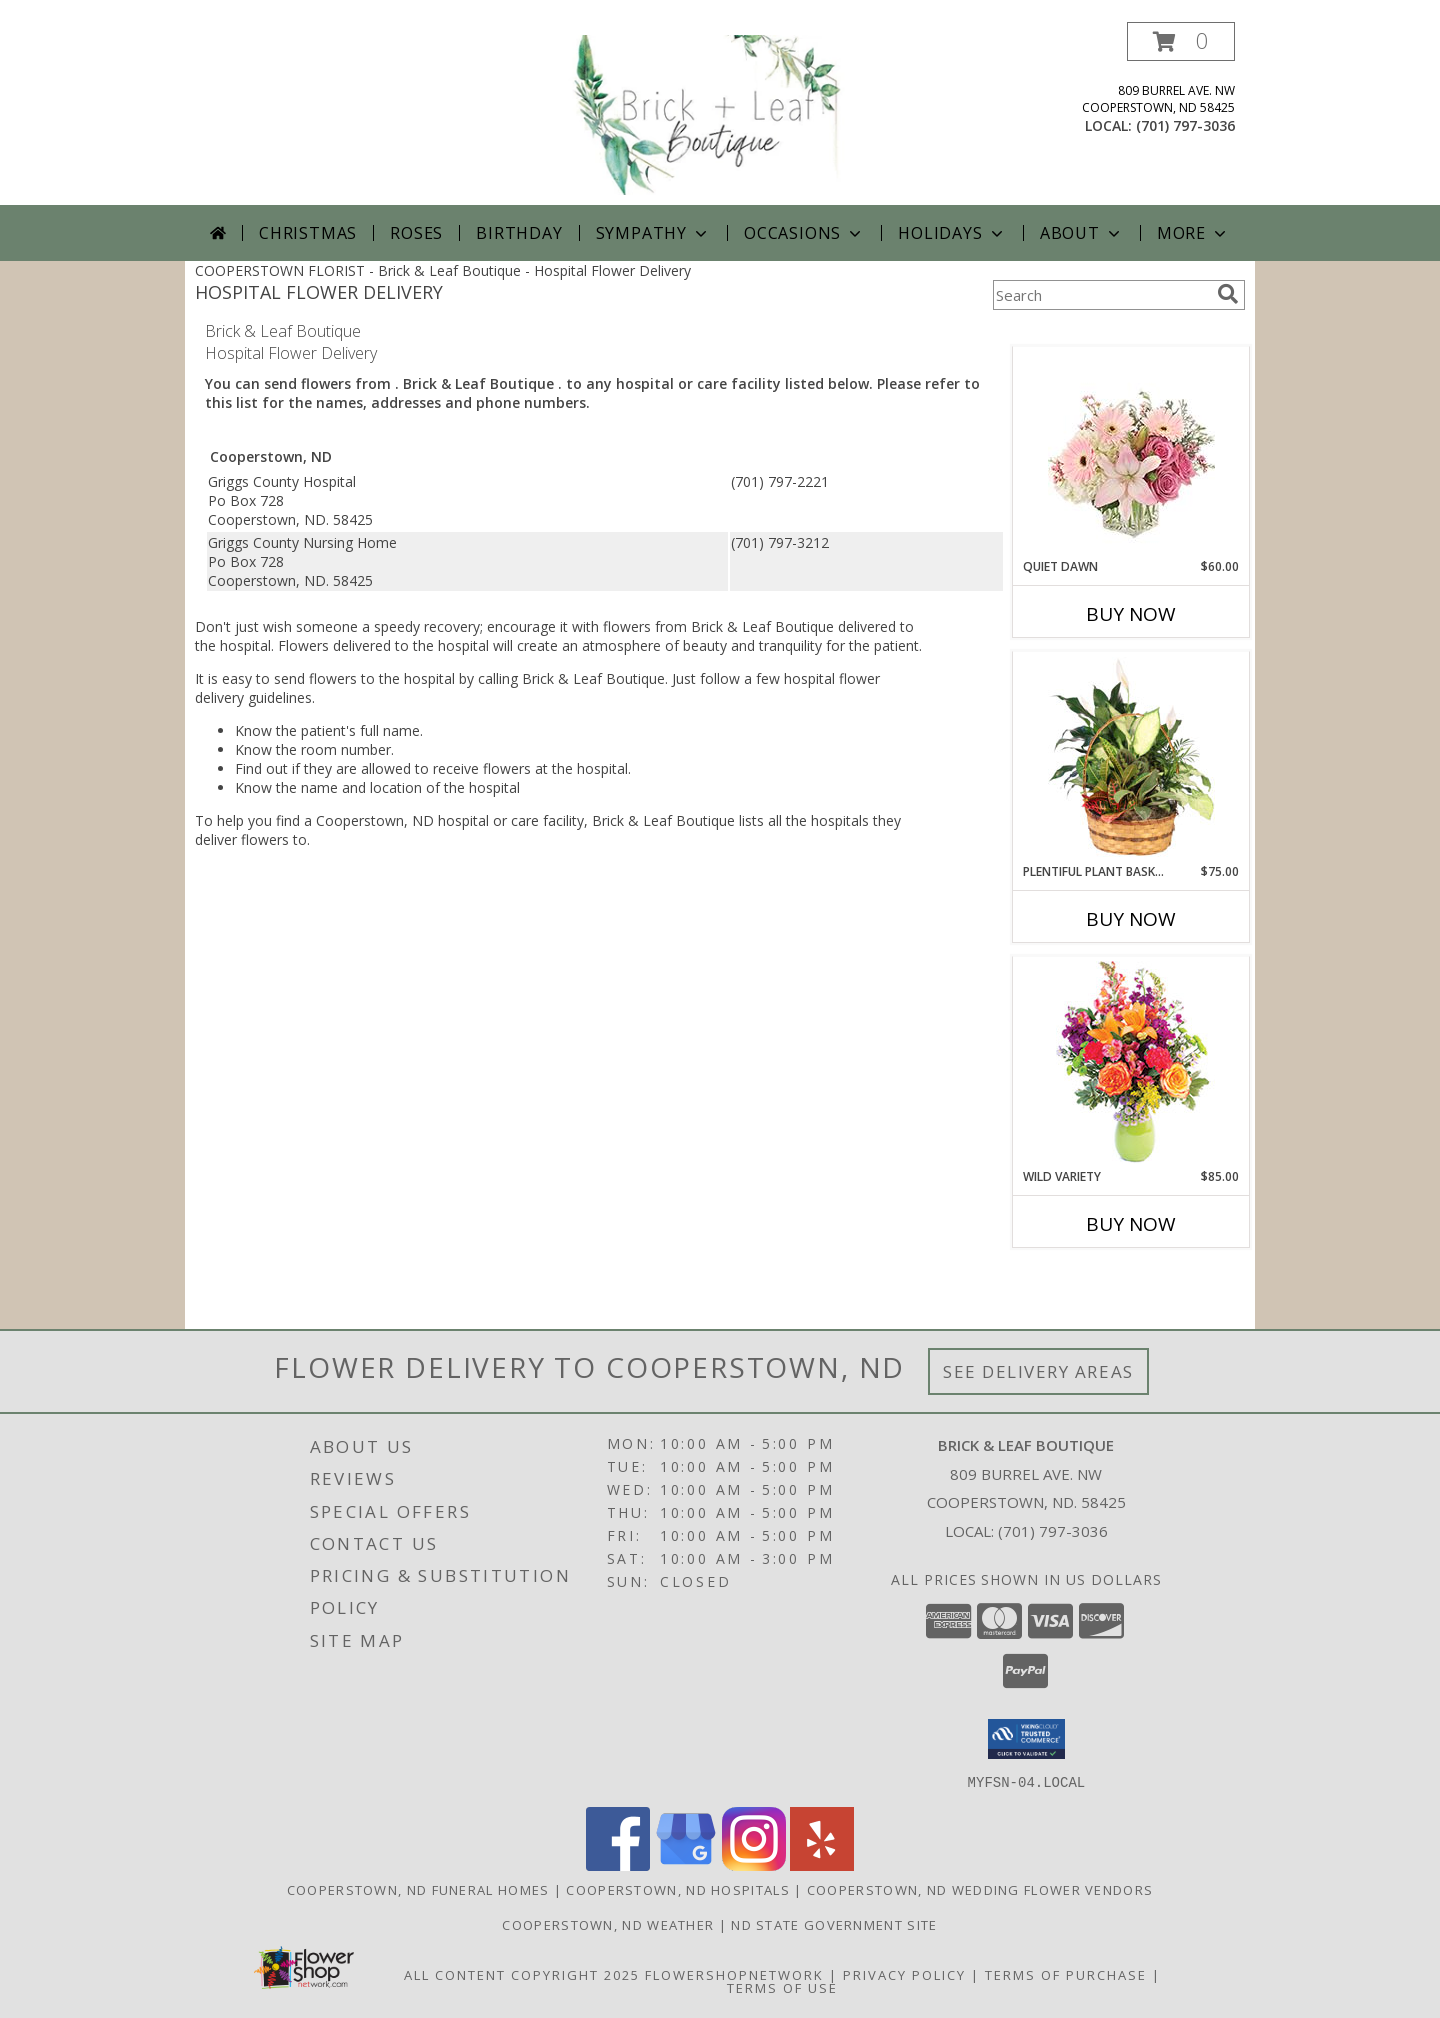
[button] (1181, 41)
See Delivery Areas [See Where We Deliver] (1038, 1371)
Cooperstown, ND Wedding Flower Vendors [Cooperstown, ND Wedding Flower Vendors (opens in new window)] (980, 1889)
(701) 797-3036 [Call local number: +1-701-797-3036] (1185, 125)
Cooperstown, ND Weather (608, 1924)
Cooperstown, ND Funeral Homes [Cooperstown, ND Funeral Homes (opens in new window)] (418, 1889)
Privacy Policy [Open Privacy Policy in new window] (904, 1974)
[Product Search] (1101, 295)
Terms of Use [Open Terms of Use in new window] (782, 1987)
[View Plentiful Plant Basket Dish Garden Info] (1131, 758)
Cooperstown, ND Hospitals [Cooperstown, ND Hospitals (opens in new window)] (678, 1889)
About (1082, 233)
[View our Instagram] (754, 1864)
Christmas (308, 233)
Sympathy (653, 233)
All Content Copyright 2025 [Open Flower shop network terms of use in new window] (522, 1974)
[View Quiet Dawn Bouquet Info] (1131, 452)
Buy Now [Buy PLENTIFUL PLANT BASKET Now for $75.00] (1131, 919)
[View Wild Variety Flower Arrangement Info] (1131, 1062)
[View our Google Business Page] (686, 1864)
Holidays (952, 233)
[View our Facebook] (618, 1864)
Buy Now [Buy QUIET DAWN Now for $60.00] (1131, 614)
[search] (1228, 294)
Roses (416, 233)
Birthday (519, 233)
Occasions (804, 233)
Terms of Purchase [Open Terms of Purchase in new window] (1066, 1974)
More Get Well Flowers (1102, 331)
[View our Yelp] (822, 1864)
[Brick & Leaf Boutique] (722, 113)
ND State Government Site (834, 1924)
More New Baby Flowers (1101, 1279)
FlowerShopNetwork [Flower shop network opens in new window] (734, 1974)
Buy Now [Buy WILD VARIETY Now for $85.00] (1131, 1224)
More (1193, 233)
